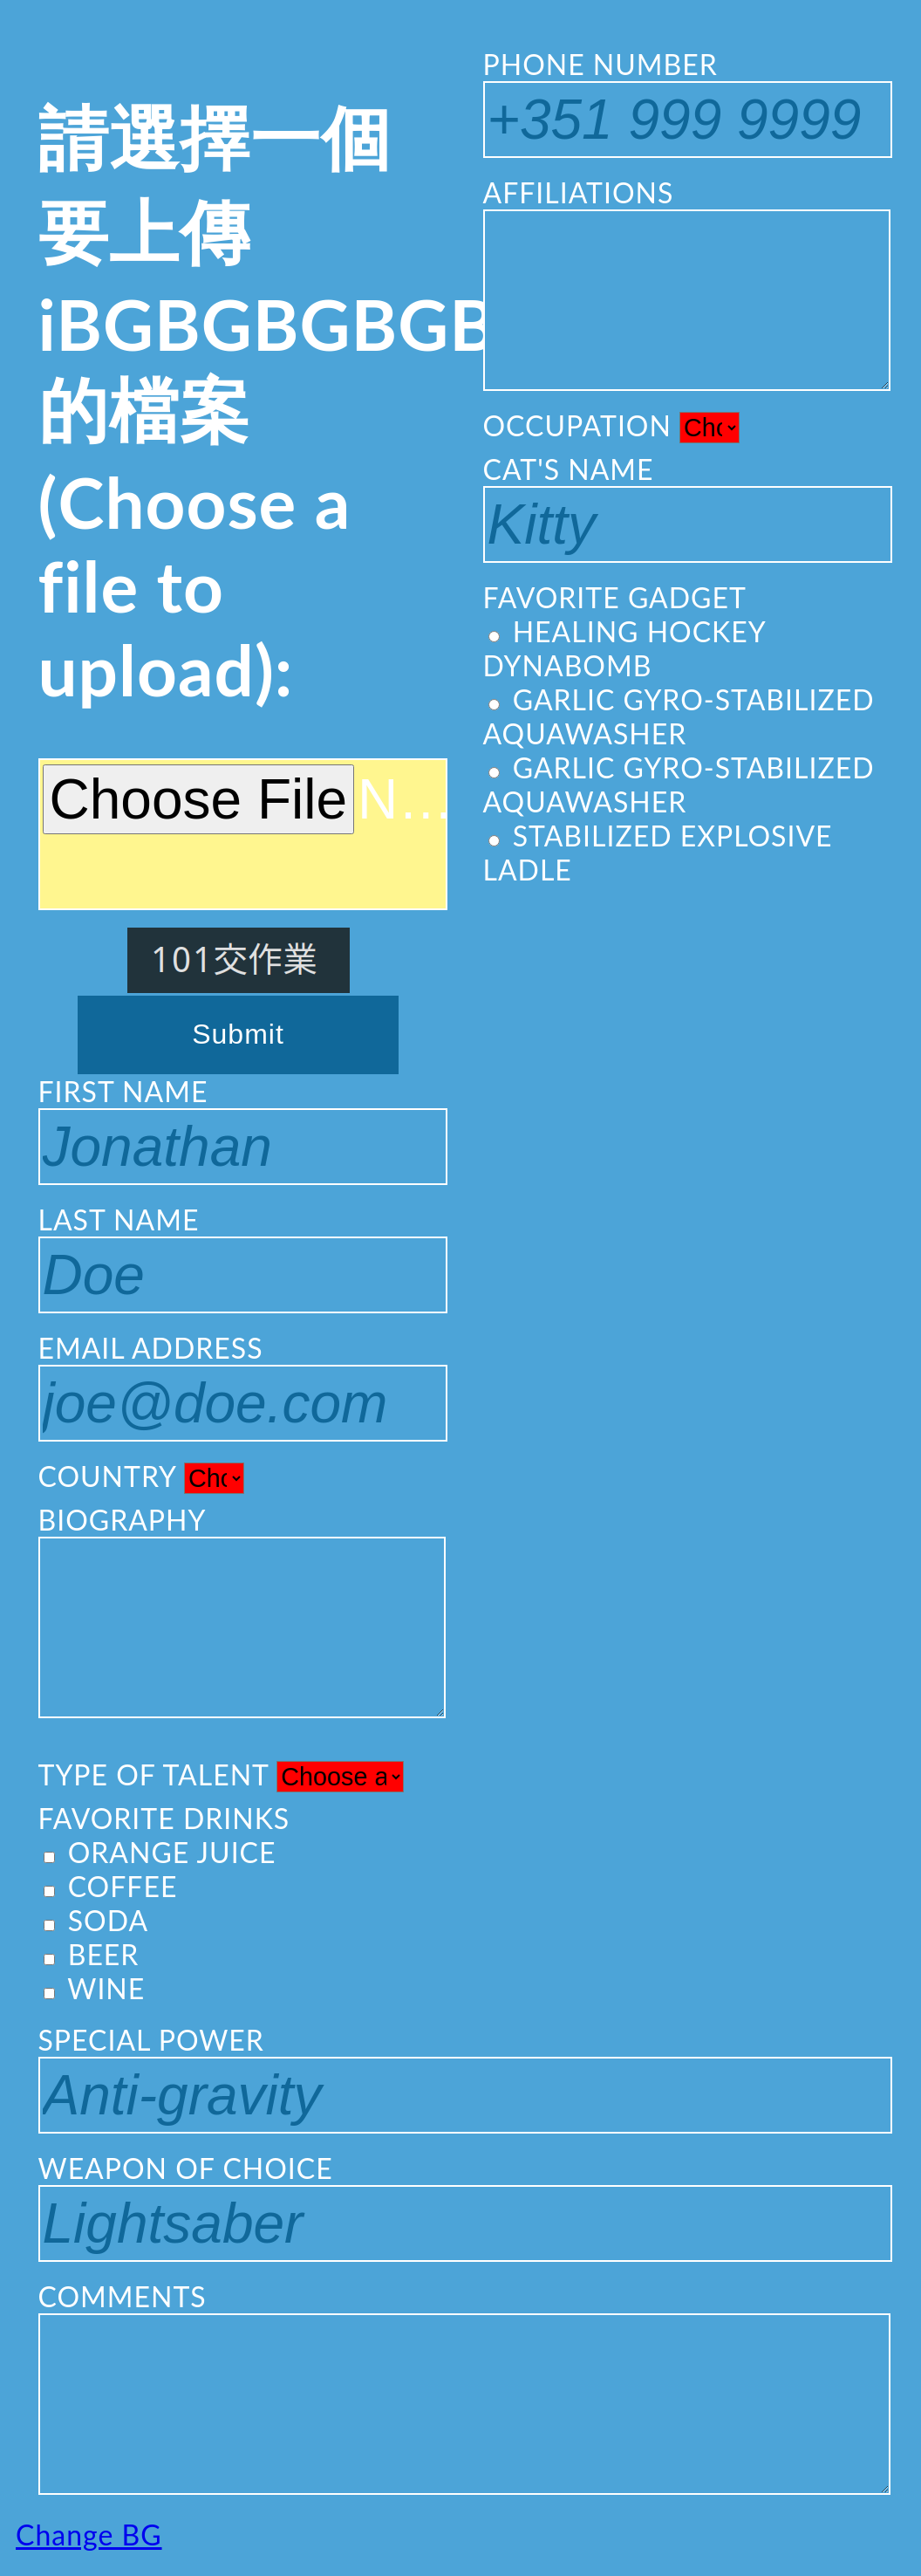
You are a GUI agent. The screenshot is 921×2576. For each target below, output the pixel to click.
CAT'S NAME (683, 507)
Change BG (89, 2535)
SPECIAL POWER (460, 2078)
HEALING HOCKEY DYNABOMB (624, 648)
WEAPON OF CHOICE (460, 2206)
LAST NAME (238, 1257)
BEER (92, 1954)
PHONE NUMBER (683, 102)
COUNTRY (141, 1476)
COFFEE (111, 1886)
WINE (95, 1988)
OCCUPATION (611, 425)
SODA (96, 1920)
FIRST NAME (238, 1129)
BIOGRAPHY (238, 1610)
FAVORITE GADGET (615, 597)
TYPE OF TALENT (221, 1774)
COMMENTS (460, 2387)
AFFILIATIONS (683, 283)
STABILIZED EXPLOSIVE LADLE (658, 853)
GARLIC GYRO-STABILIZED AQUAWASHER (679, 716)
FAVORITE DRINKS (164, 1818)
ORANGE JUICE (160, 1852)
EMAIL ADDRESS (238, 1386)
